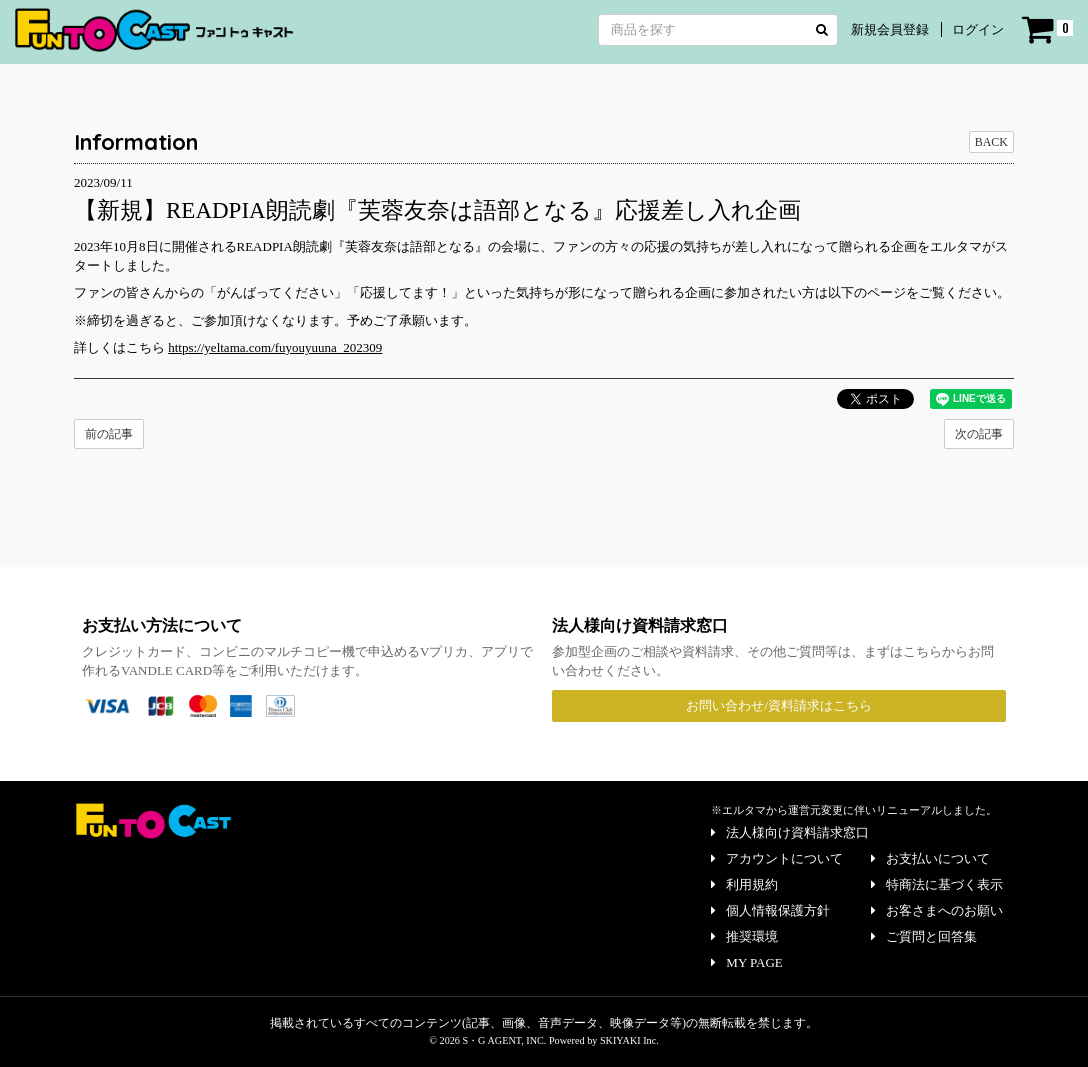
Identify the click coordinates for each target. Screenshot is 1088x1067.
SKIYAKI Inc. (629, 1040)
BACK (991, 142)
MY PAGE (746, 962)
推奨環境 (744, 936)
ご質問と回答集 (924, 936)
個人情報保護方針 (770, 910)
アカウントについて (777, 858)
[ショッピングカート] (1047, 30)
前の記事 (109, 434)
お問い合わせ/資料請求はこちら (779, 705)
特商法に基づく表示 (937, 884)
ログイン (978, 29)
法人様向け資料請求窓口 (790, 832)
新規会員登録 (890, 29)
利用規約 (744, 884)
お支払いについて (930, 858)
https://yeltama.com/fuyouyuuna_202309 (275, 347)
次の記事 (979, 434)
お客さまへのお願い (937, 910)
